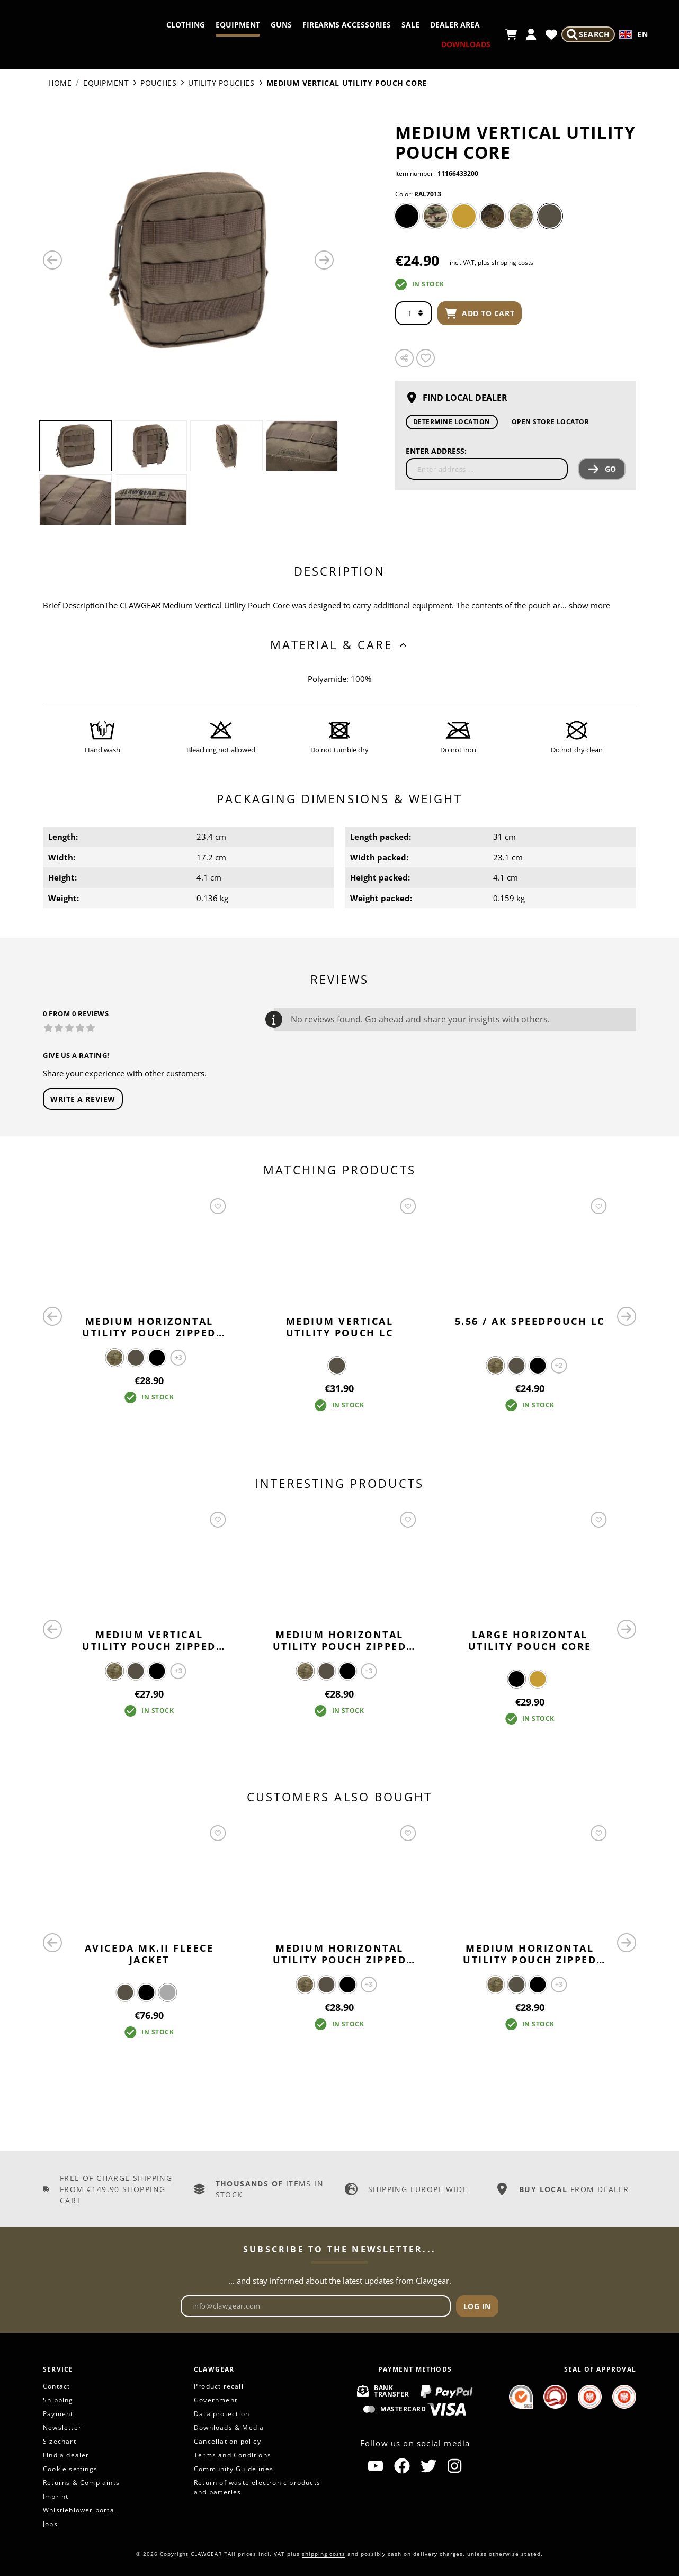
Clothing (244, 25)
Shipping (152, 2178)
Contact (56, 2386)
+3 (178, 1357)
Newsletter (62, 2427)
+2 (558, 1365)
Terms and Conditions (232, 2455)
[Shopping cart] (509, 34)
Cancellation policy (227, 2441)
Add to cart (479, 313)
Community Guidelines (233, 2468)
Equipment (296, 25)
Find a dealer (66, 2455)
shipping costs (323, 2553)
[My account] (530, 34)
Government (215, 2399)
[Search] (587, 34)
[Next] (324, 260)
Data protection (221, 2413)
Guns (340, 25)
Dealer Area (404, 44)
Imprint (55, 2496)
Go (602, 469)
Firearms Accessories (405, 25)
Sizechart (59, 2441)
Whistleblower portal (80, 2510)
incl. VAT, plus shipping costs (491, 262)
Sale (469, 25)
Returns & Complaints (81, 2482)
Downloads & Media (229, 2427)
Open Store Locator (550, 421)
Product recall (219, 2386)
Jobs (50, 2523)
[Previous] (52, 260)
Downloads (464, 44)
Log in (477, 2306)
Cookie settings (70, 2468)
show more (589, 605)
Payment (58, 2413)
